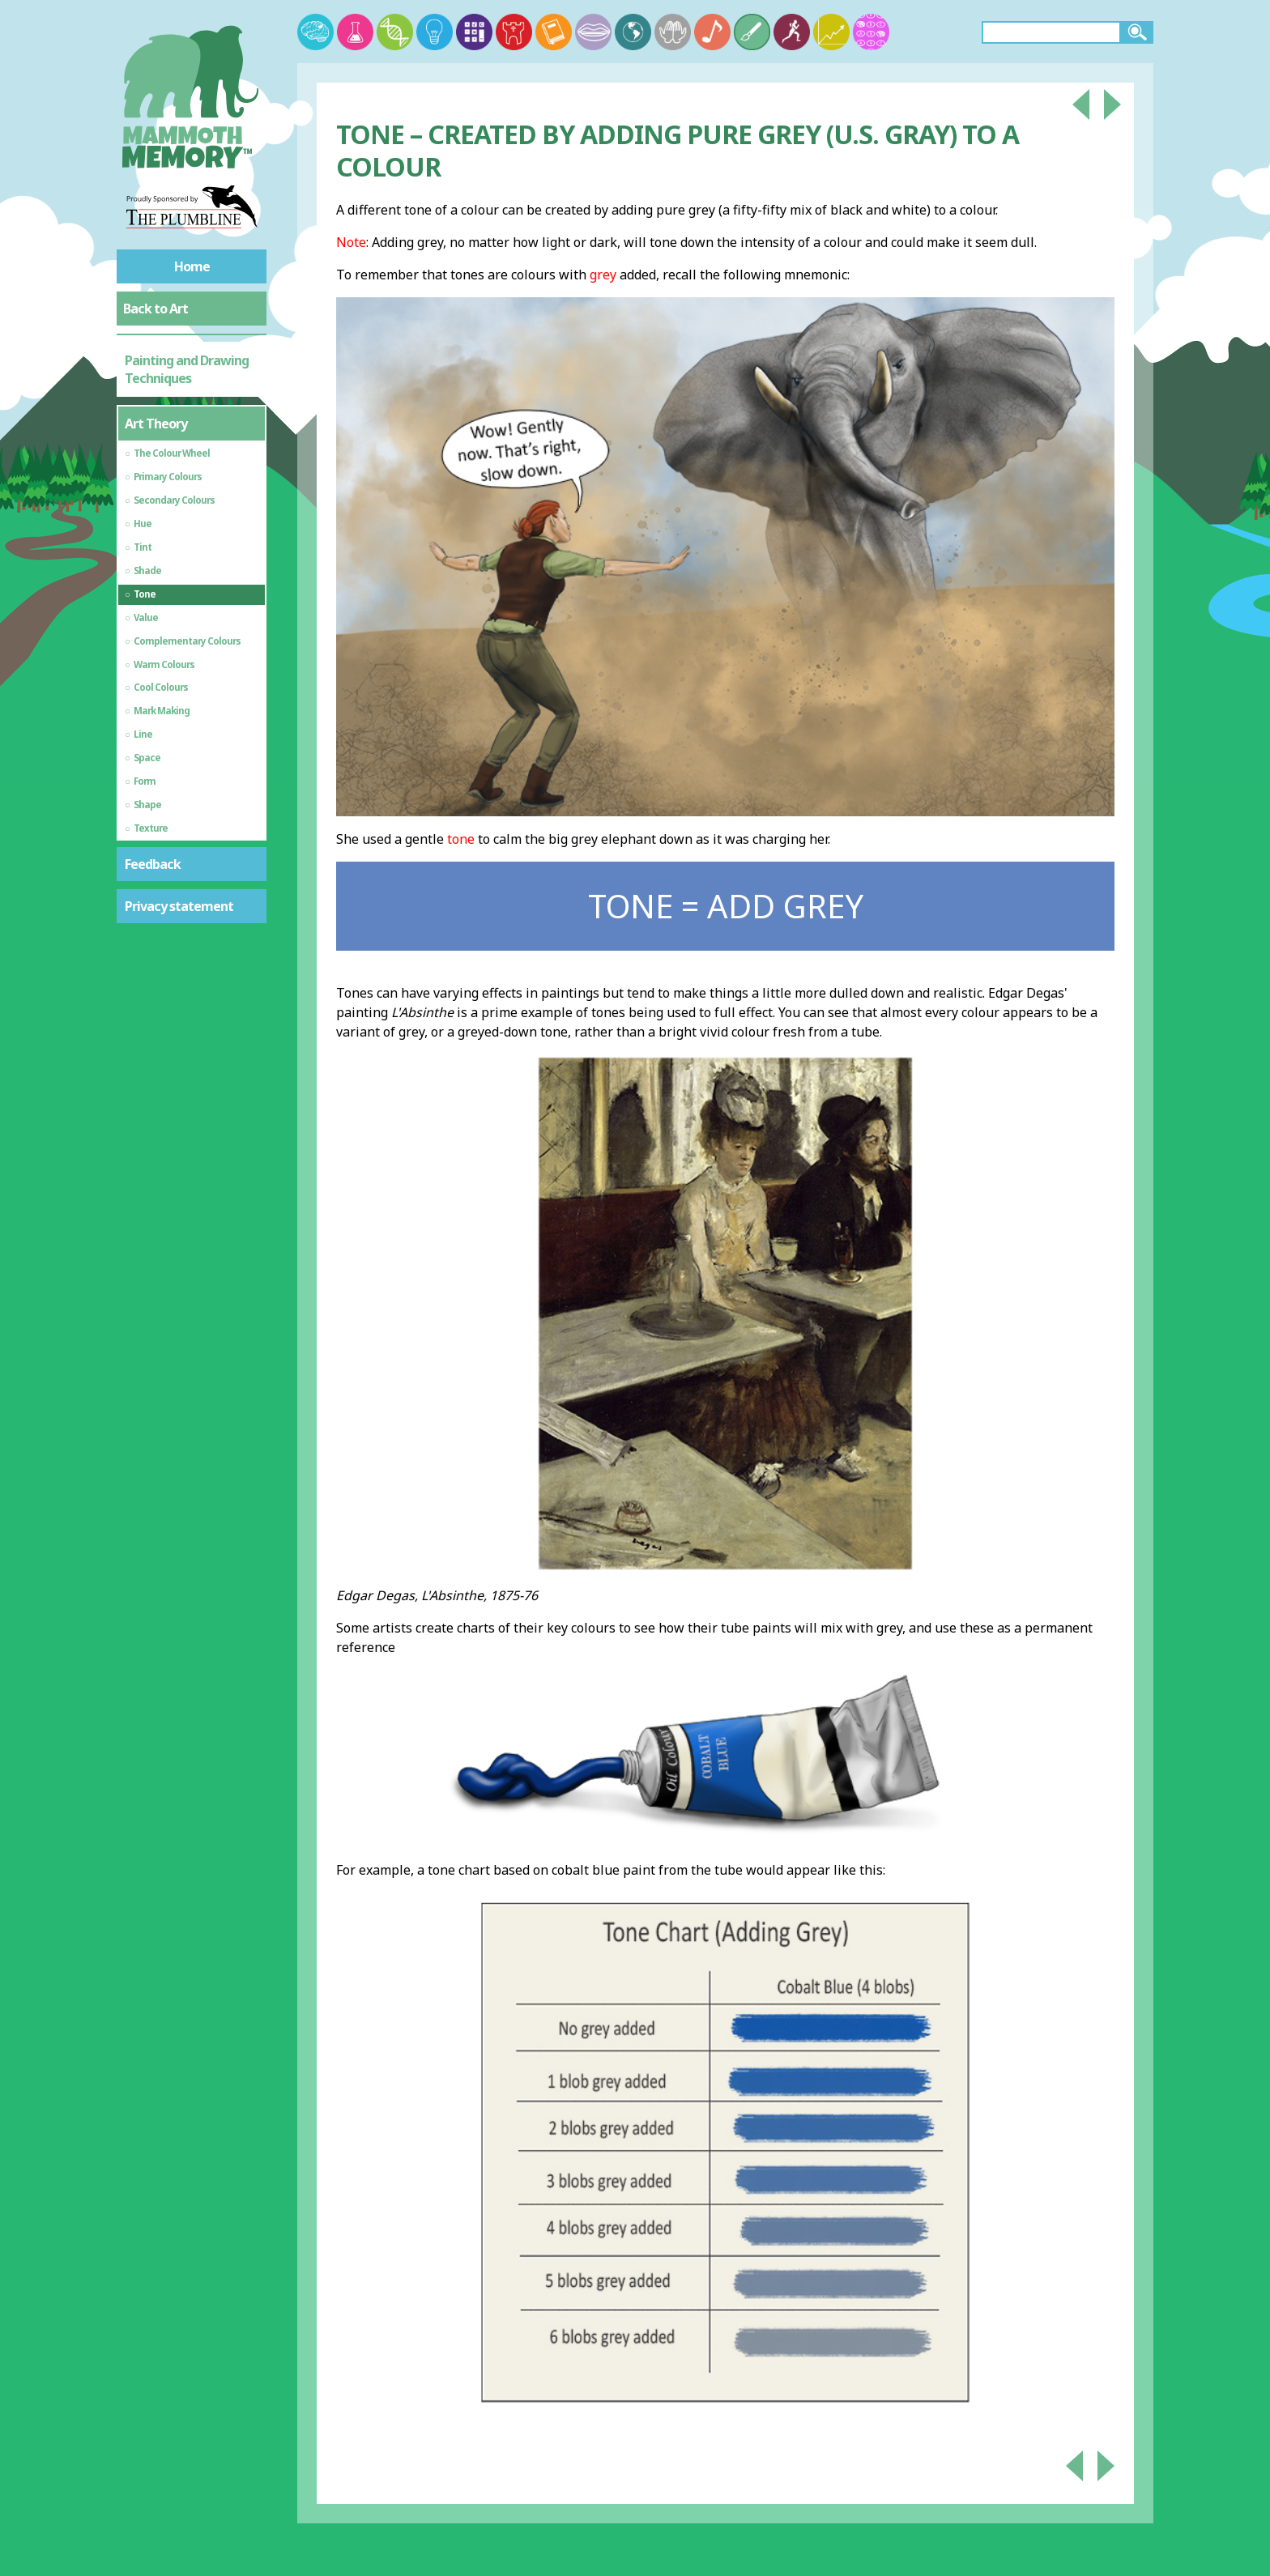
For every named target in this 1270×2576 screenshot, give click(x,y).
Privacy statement (179, 906)
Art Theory (156, 423)
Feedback (153, 864)
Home (192, 266)
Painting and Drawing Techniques (187, 369)
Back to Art (155, 308)
